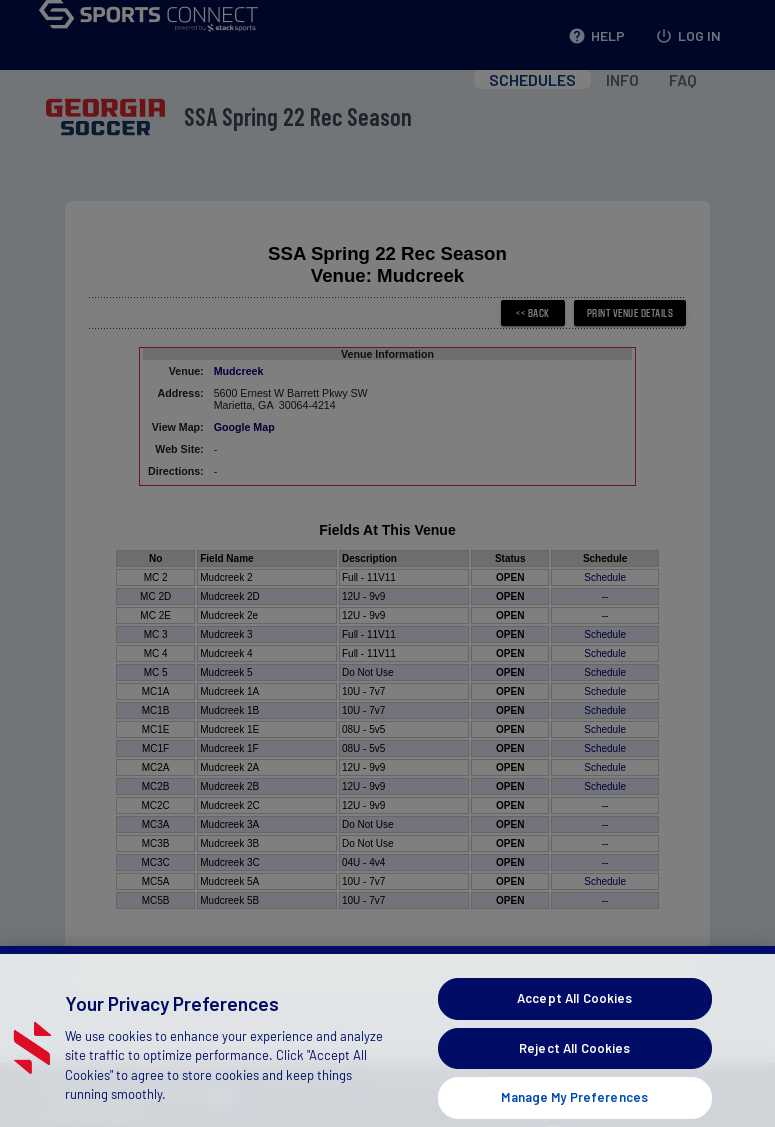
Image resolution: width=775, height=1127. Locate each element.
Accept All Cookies (574, 1013)
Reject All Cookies (574, 1063)
